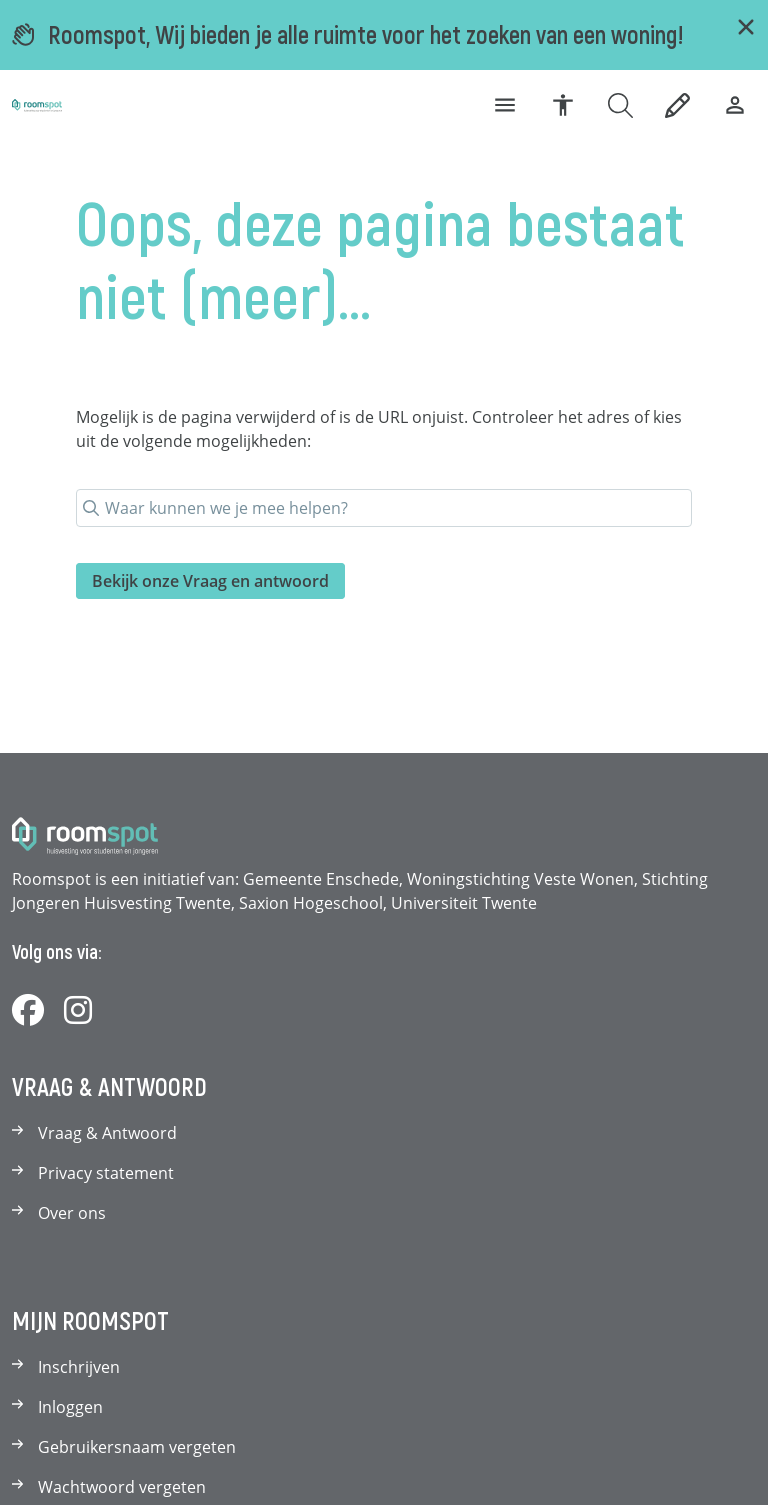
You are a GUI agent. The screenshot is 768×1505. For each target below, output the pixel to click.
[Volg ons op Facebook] (28, 1011)
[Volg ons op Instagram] (78, 1011)
